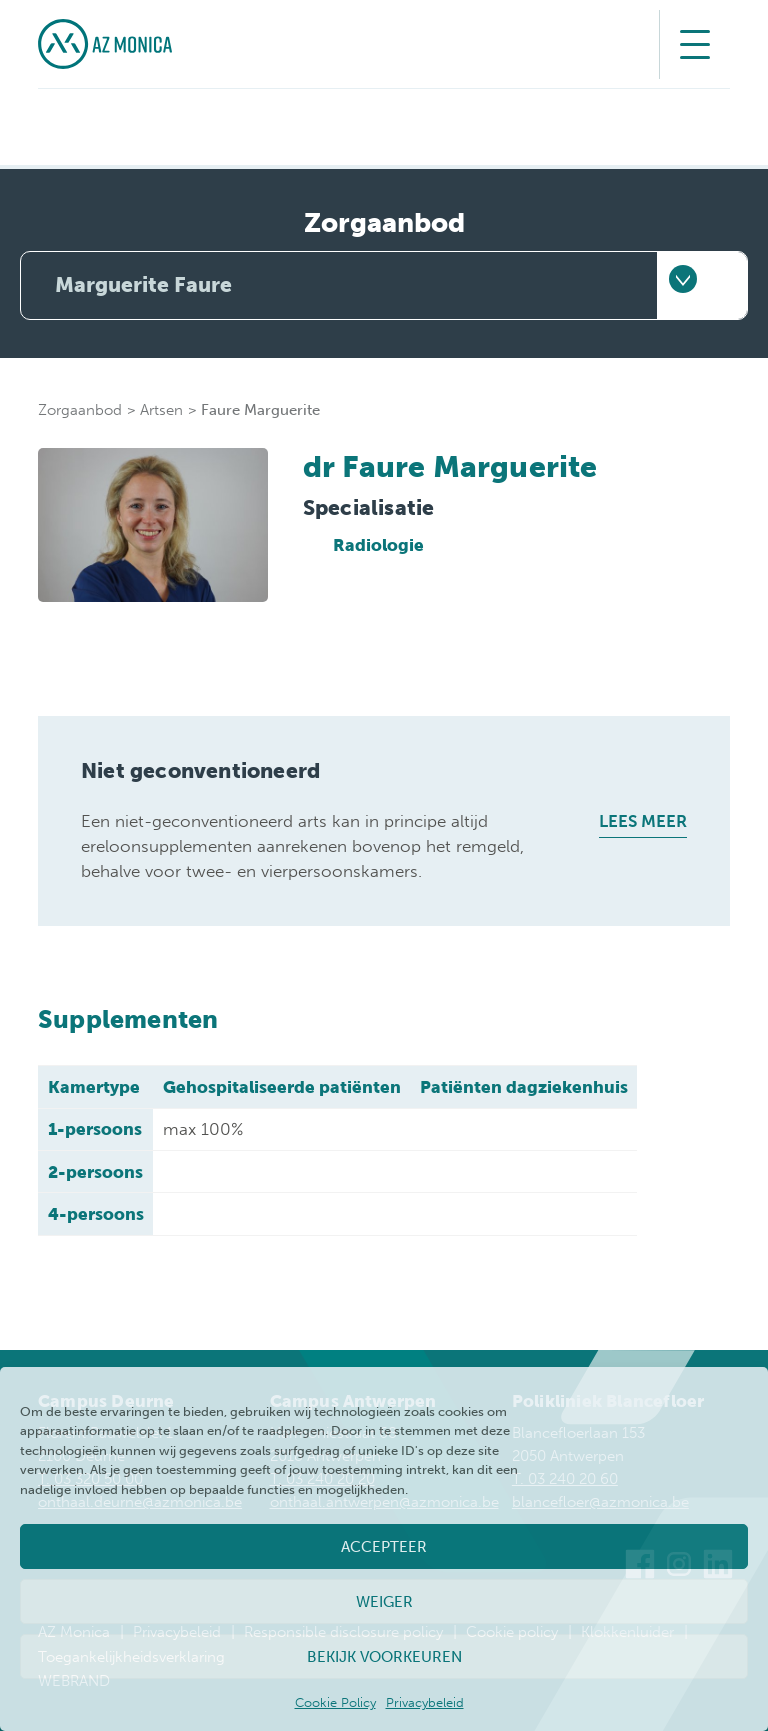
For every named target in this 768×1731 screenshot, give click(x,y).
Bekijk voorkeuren (384, 1657)
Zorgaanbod (80, 410)
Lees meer (643, 821)
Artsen (161, 410)
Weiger (384, 1602)
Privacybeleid (425, 1702)
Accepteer (384, 1547)
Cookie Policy (335, 1702)
